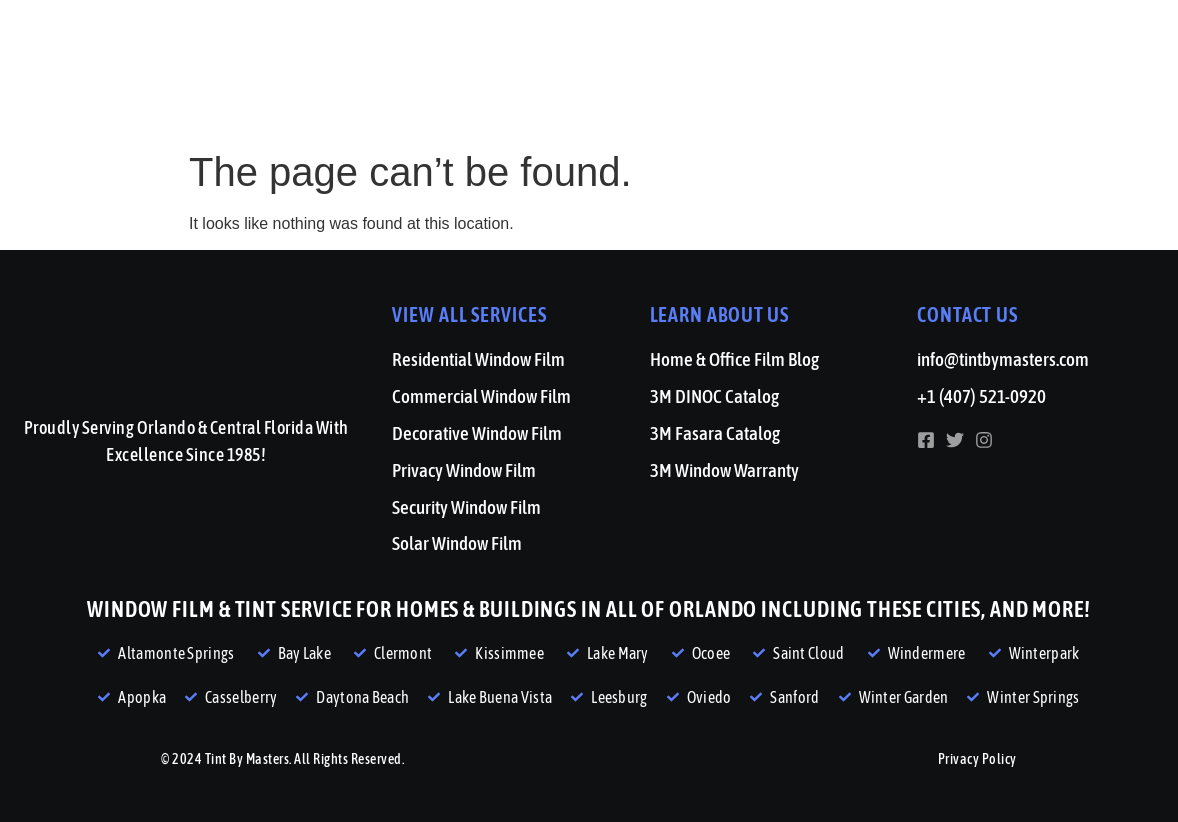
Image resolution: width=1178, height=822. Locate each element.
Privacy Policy (977, 759)
